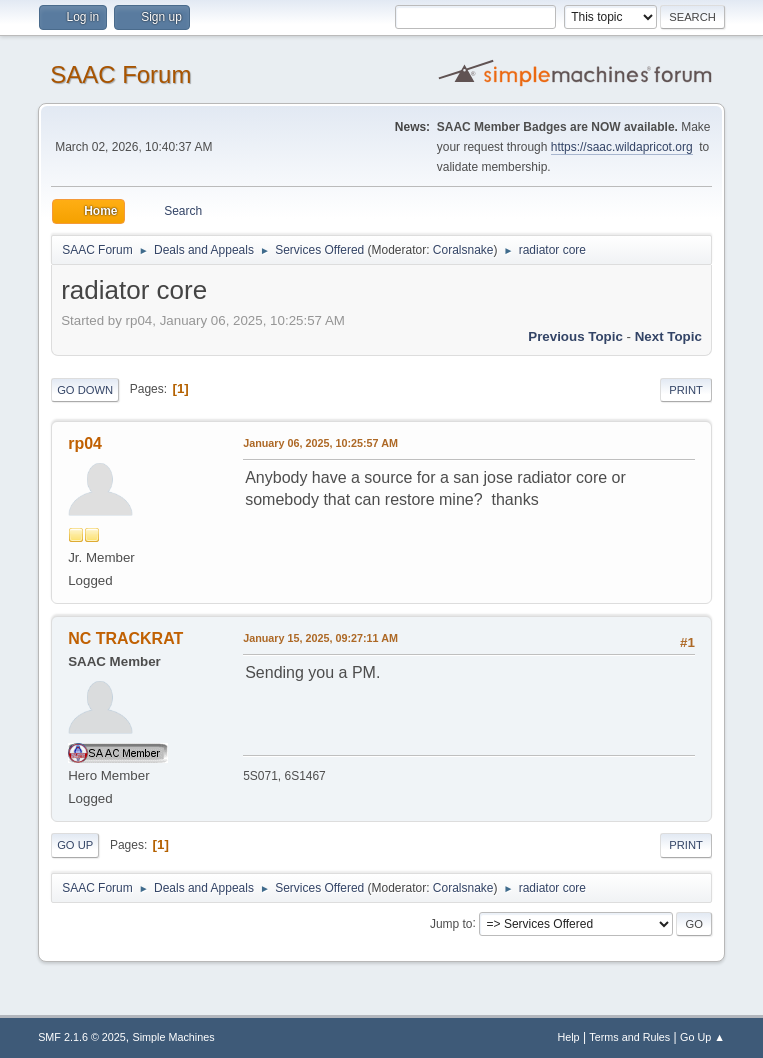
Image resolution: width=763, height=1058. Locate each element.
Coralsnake (463, 250)
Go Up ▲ (702, 1037)
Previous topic (575, 336)
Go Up (75, 845)
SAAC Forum (120, 74)
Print (686, 390)
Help (568, 1037)
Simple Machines (173, 1037)
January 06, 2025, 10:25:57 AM (320, 443)
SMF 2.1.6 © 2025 (82, 1037)
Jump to (451, 923)
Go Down (85, 390)
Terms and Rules (629, 1037)
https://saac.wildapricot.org (622, 147)
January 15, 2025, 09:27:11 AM (320, 638)
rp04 (85, 443)
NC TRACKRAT (125, 638)
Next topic (668, 336)
